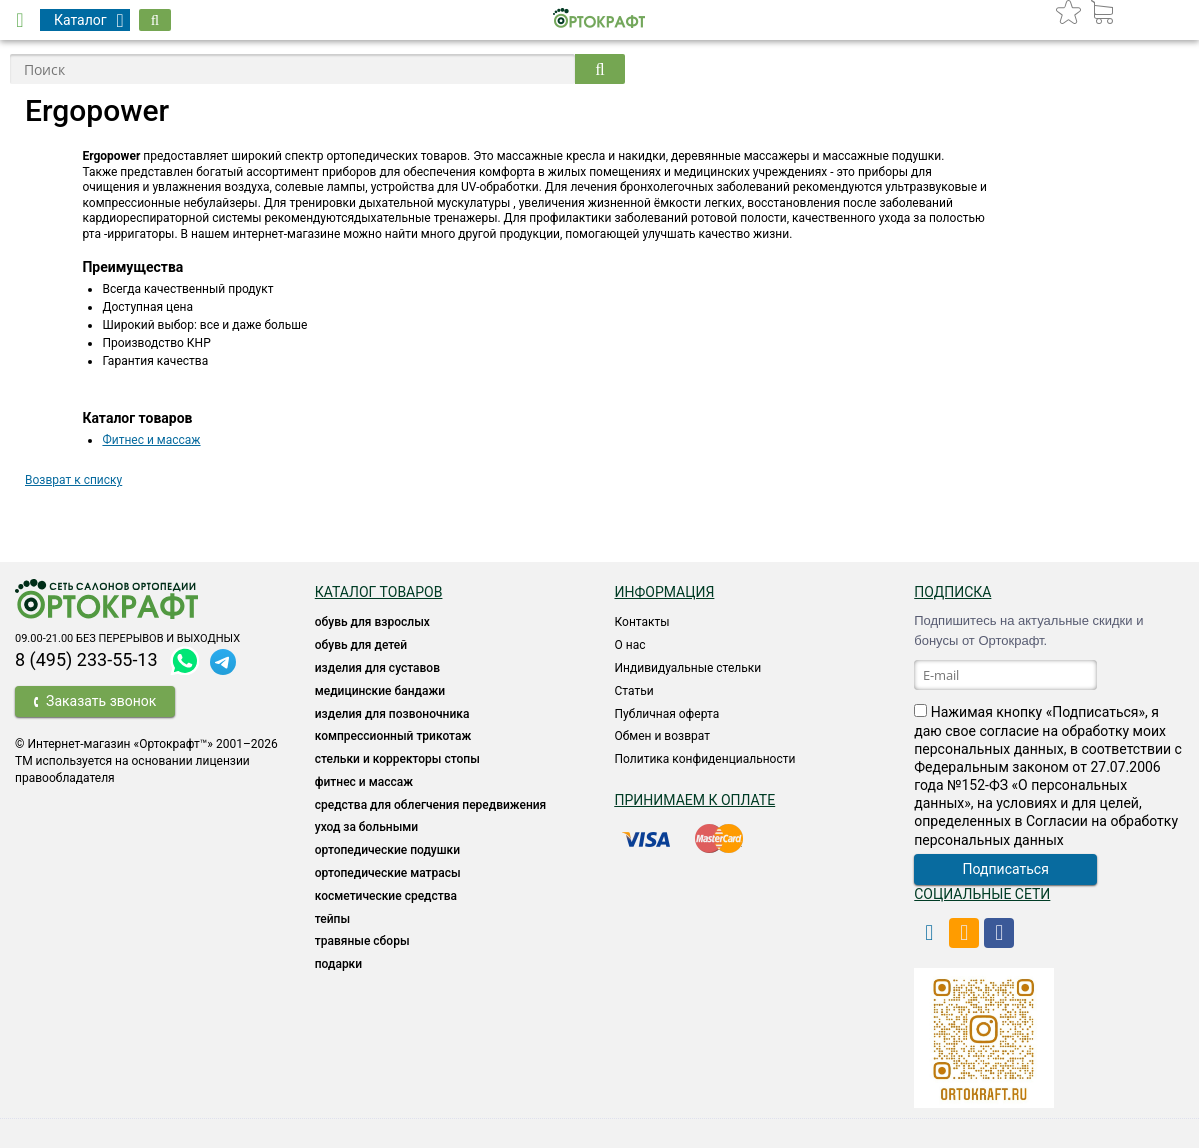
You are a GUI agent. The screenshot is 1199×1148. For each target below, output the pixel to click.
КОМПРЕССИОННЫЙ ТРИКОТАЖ (393, 736)
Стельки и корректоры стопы (397, 759)
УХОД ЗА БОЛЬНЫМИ (366, 827)
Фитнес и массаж (151, 440)
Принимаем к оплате (695, 800)
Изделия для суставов (377, 668)
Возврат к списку (73, 480)
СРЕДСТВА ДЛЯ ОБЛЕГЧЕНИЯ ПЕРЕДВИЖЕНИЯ (431, 805)
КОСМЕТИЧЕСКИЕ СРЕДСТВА (386, 896)
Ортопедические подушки (387, 850)
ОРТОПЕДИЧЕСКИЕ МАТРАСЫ (388, 873)
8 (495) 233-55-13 (86, 659)
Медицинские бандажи (380, 691)
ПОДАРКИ (338, 964)
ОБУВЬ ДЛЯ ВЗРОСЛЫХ (372, 622)
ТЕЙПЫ (332, 919)
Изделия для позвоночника (392, 714)
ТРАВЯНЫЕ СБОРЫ (362, 941)
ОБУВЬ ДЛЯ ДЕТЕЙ (361, 645)
